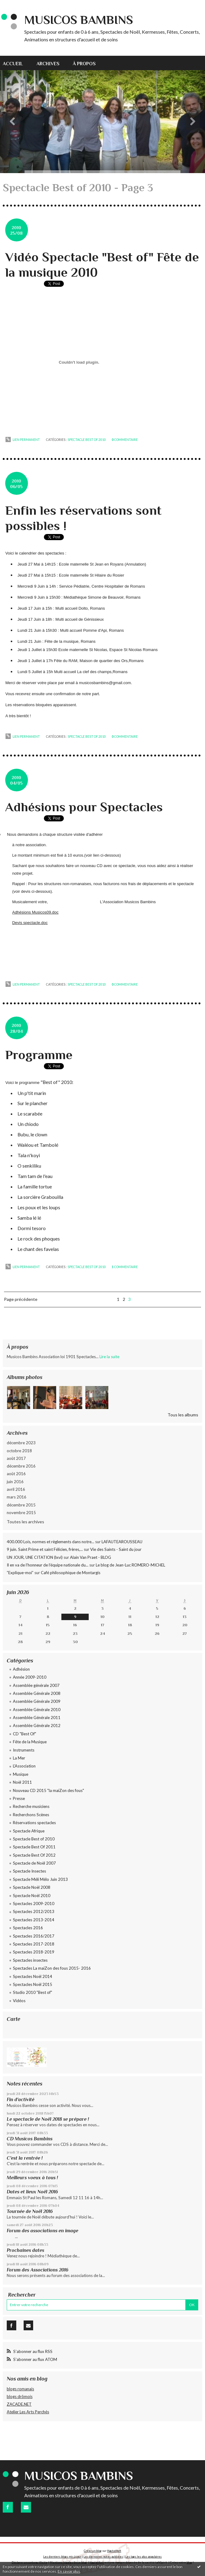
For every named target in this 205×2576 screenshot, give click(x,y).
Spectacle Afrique (28, 1830)
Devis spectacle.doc (30, 922)
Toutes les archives (25, 1521)
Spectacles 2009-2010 (33, 1903)
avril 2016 (16, 1489)
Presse (19, 1798)
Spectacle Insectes (29, 1871)
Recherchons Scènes (31, 1814)
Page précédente (20, 1299)
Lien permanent (23, 439)
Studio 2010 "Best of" (32, 1992)
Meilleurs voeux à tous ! (32, 2177)
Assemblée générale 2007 (36, 1685)
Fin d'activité (20, 2099)
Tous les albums (183, 1414)
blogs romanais (20, 2388)
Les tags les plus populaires (143, 2556)
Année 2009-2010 (29, 1677)
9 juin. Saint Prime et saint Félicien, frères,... (45, 1549)
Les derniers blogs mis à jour (62, 2556)
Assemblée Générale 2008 (36, 1693)
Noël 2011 (22, 1782)
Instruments (23, 1750)
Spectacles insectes (30, 1960)
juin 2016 (15, 1481)
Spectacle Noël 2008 (31, 1887)
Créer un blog (93, 2550)
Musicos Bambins (78, 20)
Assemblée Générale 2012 (36, 1725)
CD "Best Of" (24, 1733)
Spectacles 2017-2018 (33, 1943)
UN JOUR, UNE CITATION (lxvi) (35, 1557)
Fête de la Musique (30, 1741)
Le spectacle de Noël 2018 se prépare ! (48, 2119)
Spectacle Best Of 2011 (34, 1846)
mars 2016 (16, 1496)
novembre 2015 (21, 1512)
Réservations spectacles (34, 1822)
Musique (20, 1774)
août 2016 (16, 1473)
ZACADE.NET (19, 2404)
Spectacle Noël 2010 (31, 1895)
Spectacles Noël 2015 (32, 1984)
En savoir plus (69, 2571)
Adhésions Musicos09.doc (35, 912)
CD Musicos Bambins (29, 2138)
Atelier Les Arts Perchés (28, 2411)
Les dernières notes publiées (103, 2556)
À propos (84, 63)
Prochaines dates (25, 2250)
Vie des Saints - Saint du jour (115, 1549)
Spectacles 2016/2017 (33, 1936)
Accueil (13, 63)
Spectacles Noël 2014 (32, 1976)
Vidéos (19, 2000)
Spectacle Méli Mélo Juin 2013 (40, 1879)
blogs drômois (20, 2396)
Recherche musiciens (31, 1806)
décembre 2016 (21, 1466)
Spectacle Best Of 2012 (34, 1855)
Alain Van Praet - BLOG (90, 1557)
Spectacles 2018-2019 (33, 1951)
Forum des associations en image (42, 2230)
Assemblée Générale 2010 (36, 1709)
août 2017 (16, 1458)
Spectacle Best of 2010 (87, 439)
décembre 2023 (21, 1442)
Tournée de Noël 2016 (30, 2211)
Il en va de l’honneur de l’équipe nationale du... (47, 1565)
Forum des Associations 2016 (37, 2269)
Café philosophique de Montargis (70, 1572)
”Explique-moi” (20, 1572)
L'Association (24, 1765)
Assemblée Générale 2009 (36, 1701)
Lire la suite (109, 1356)
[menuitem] (16, 63)
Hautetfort (114, 2550)
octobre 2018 (19, 1450)
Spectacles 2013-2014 (33, 1919)
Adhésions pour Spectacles (84, 807)
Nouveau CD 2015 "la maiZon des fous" (48, 1790)
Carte (13, 2019)
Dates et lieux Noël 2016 (32, 2191)
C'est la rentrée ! (25, 2158)
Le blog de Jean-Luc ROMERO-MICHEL (130, 1565)
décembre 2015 (21, 1504)
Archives (48, 63)
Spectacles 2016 (28, 1927)
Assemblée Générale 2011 (36, 1717)
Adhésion (21, 1669)
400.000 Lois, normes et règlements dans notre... (50, 1541)
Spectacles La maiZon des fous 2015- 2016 (52, 1968)
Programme (38, 1054)
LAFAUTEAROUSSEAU (122, 1541)
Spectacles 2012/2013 (33, 1911)
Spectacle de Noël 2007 (34, 1863)
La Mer (19, 1758)
